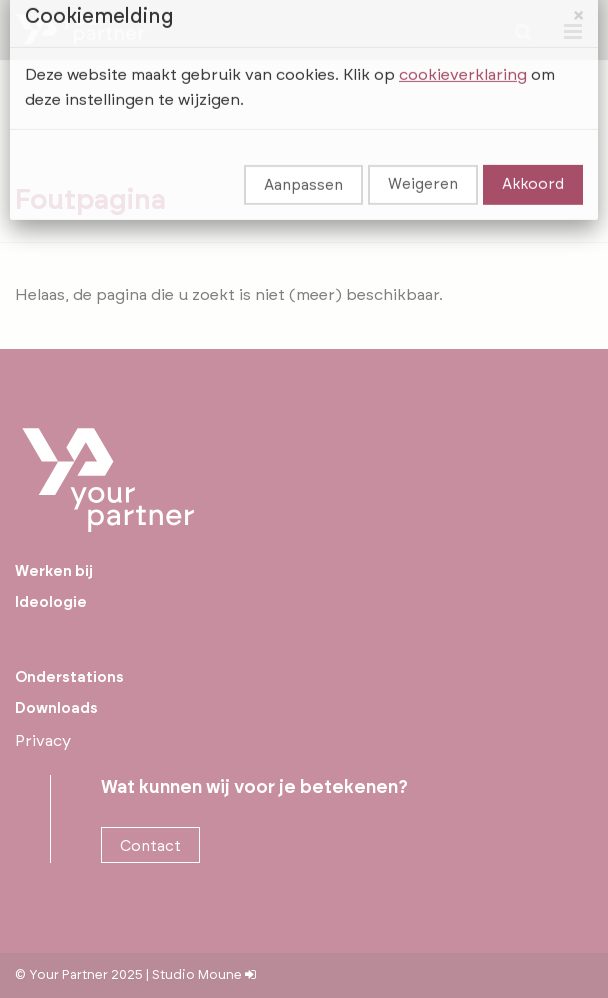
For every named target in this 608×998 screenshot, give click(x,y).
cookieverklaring (463, 47)
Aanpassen (303, 157)
